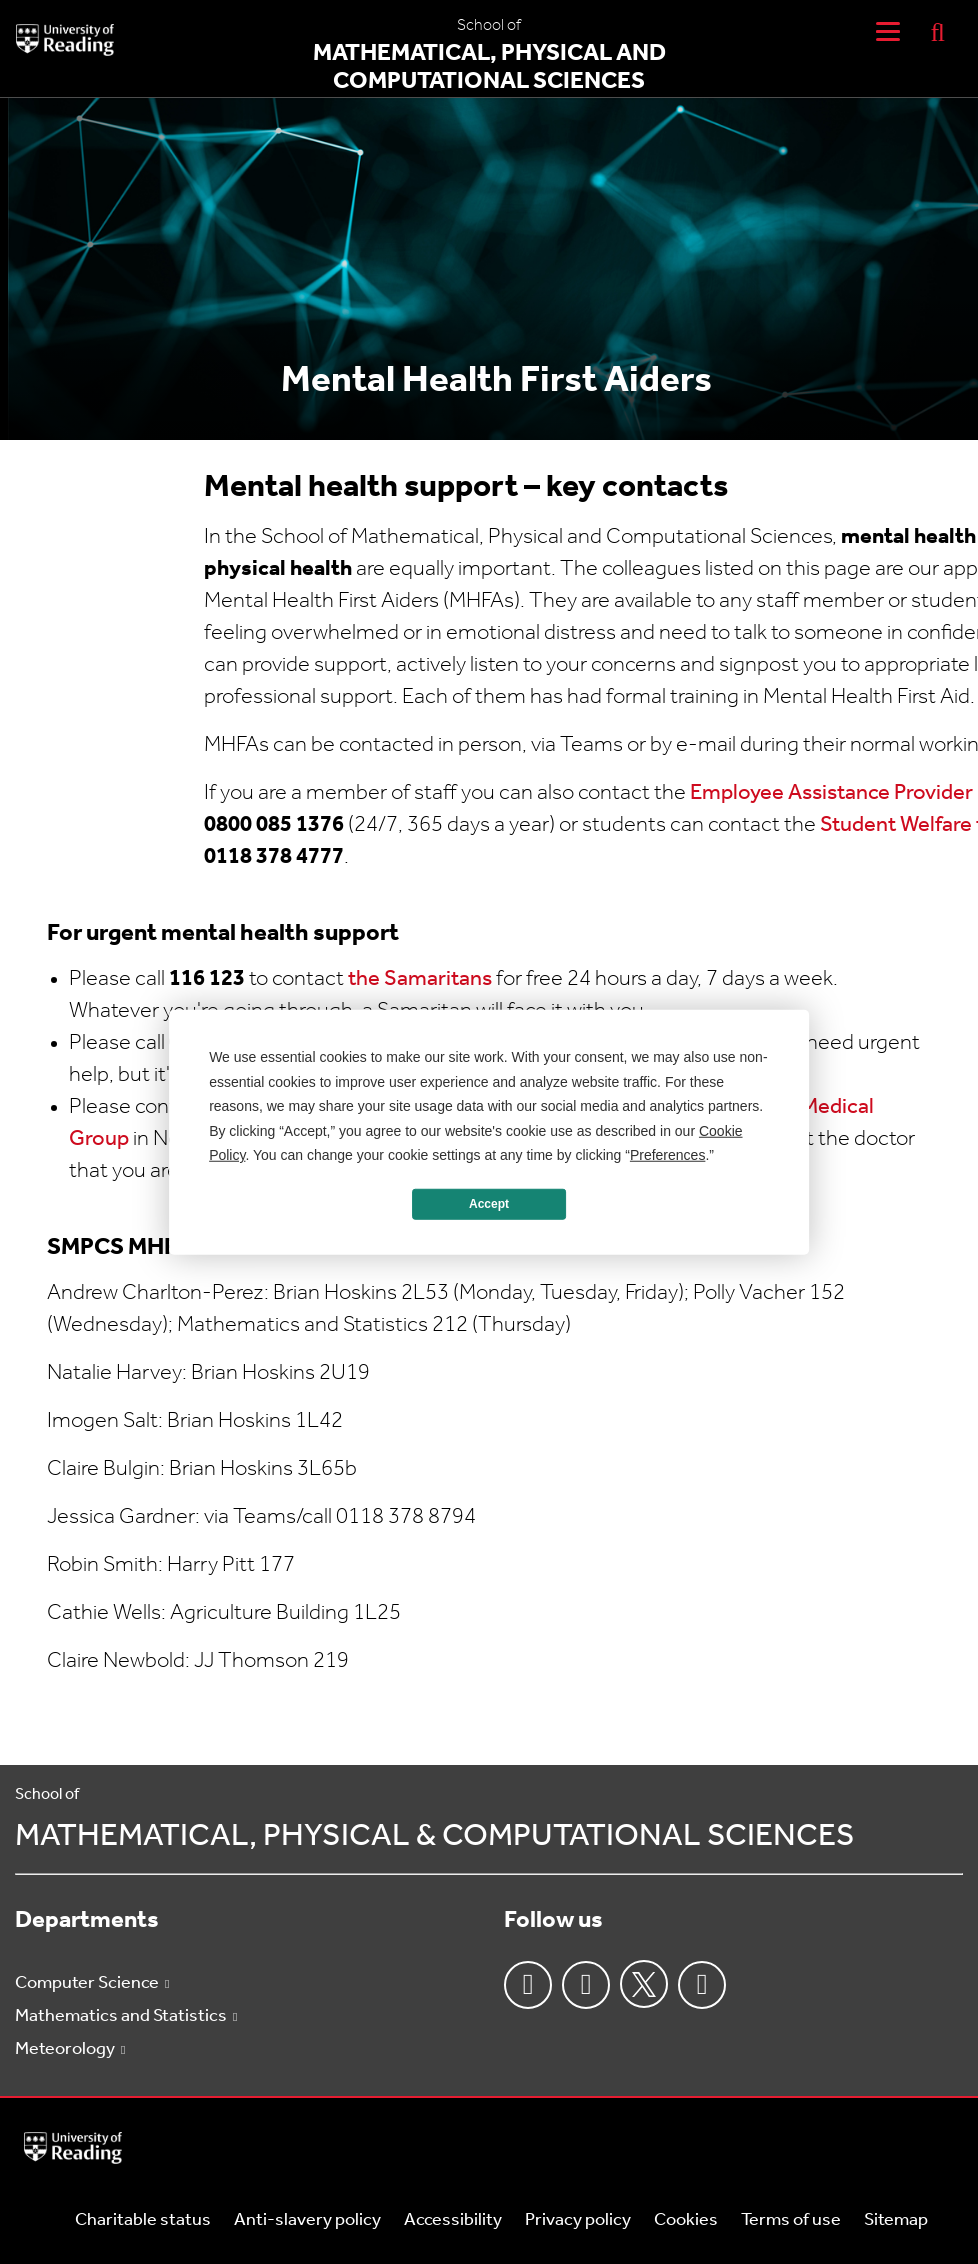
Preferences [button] (667, 1155)
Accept (489, 1204)
